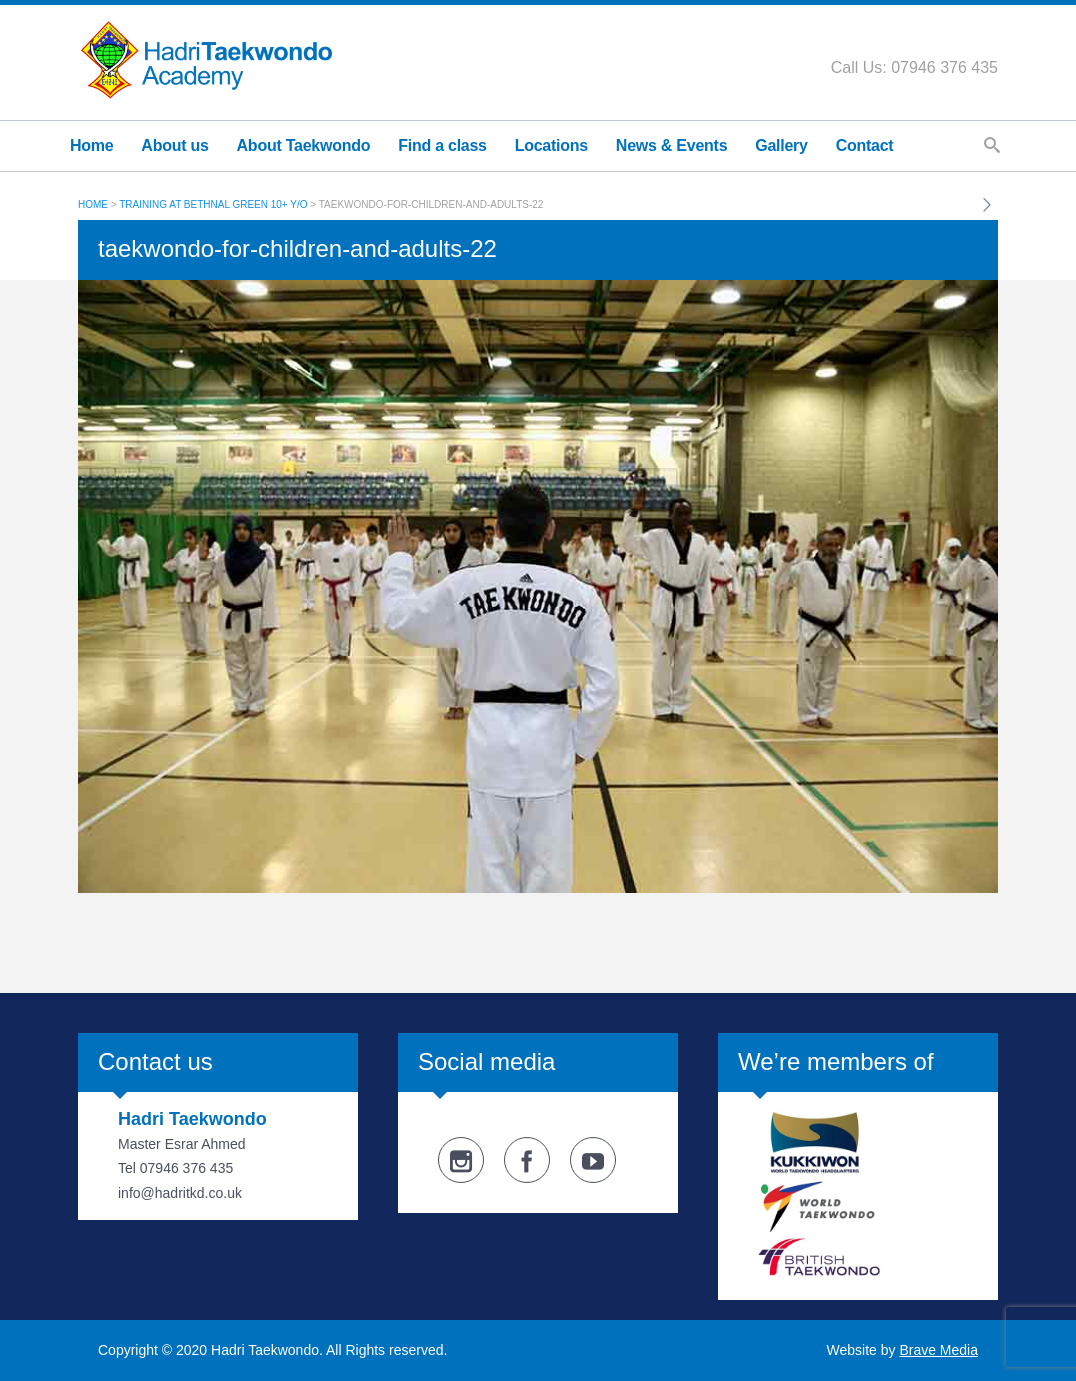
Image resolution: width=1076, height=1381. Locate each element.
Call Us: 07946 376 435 (914, 67)
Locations (551, 145)
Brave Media (938, 1350)
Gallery (781, 145)
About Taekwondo (304, 145)
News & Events (671, 145)
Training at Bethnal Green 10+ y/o (213, 204)
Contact (865, 145)
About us (174, 145)
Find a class (442, 145)
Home (91, 145)
